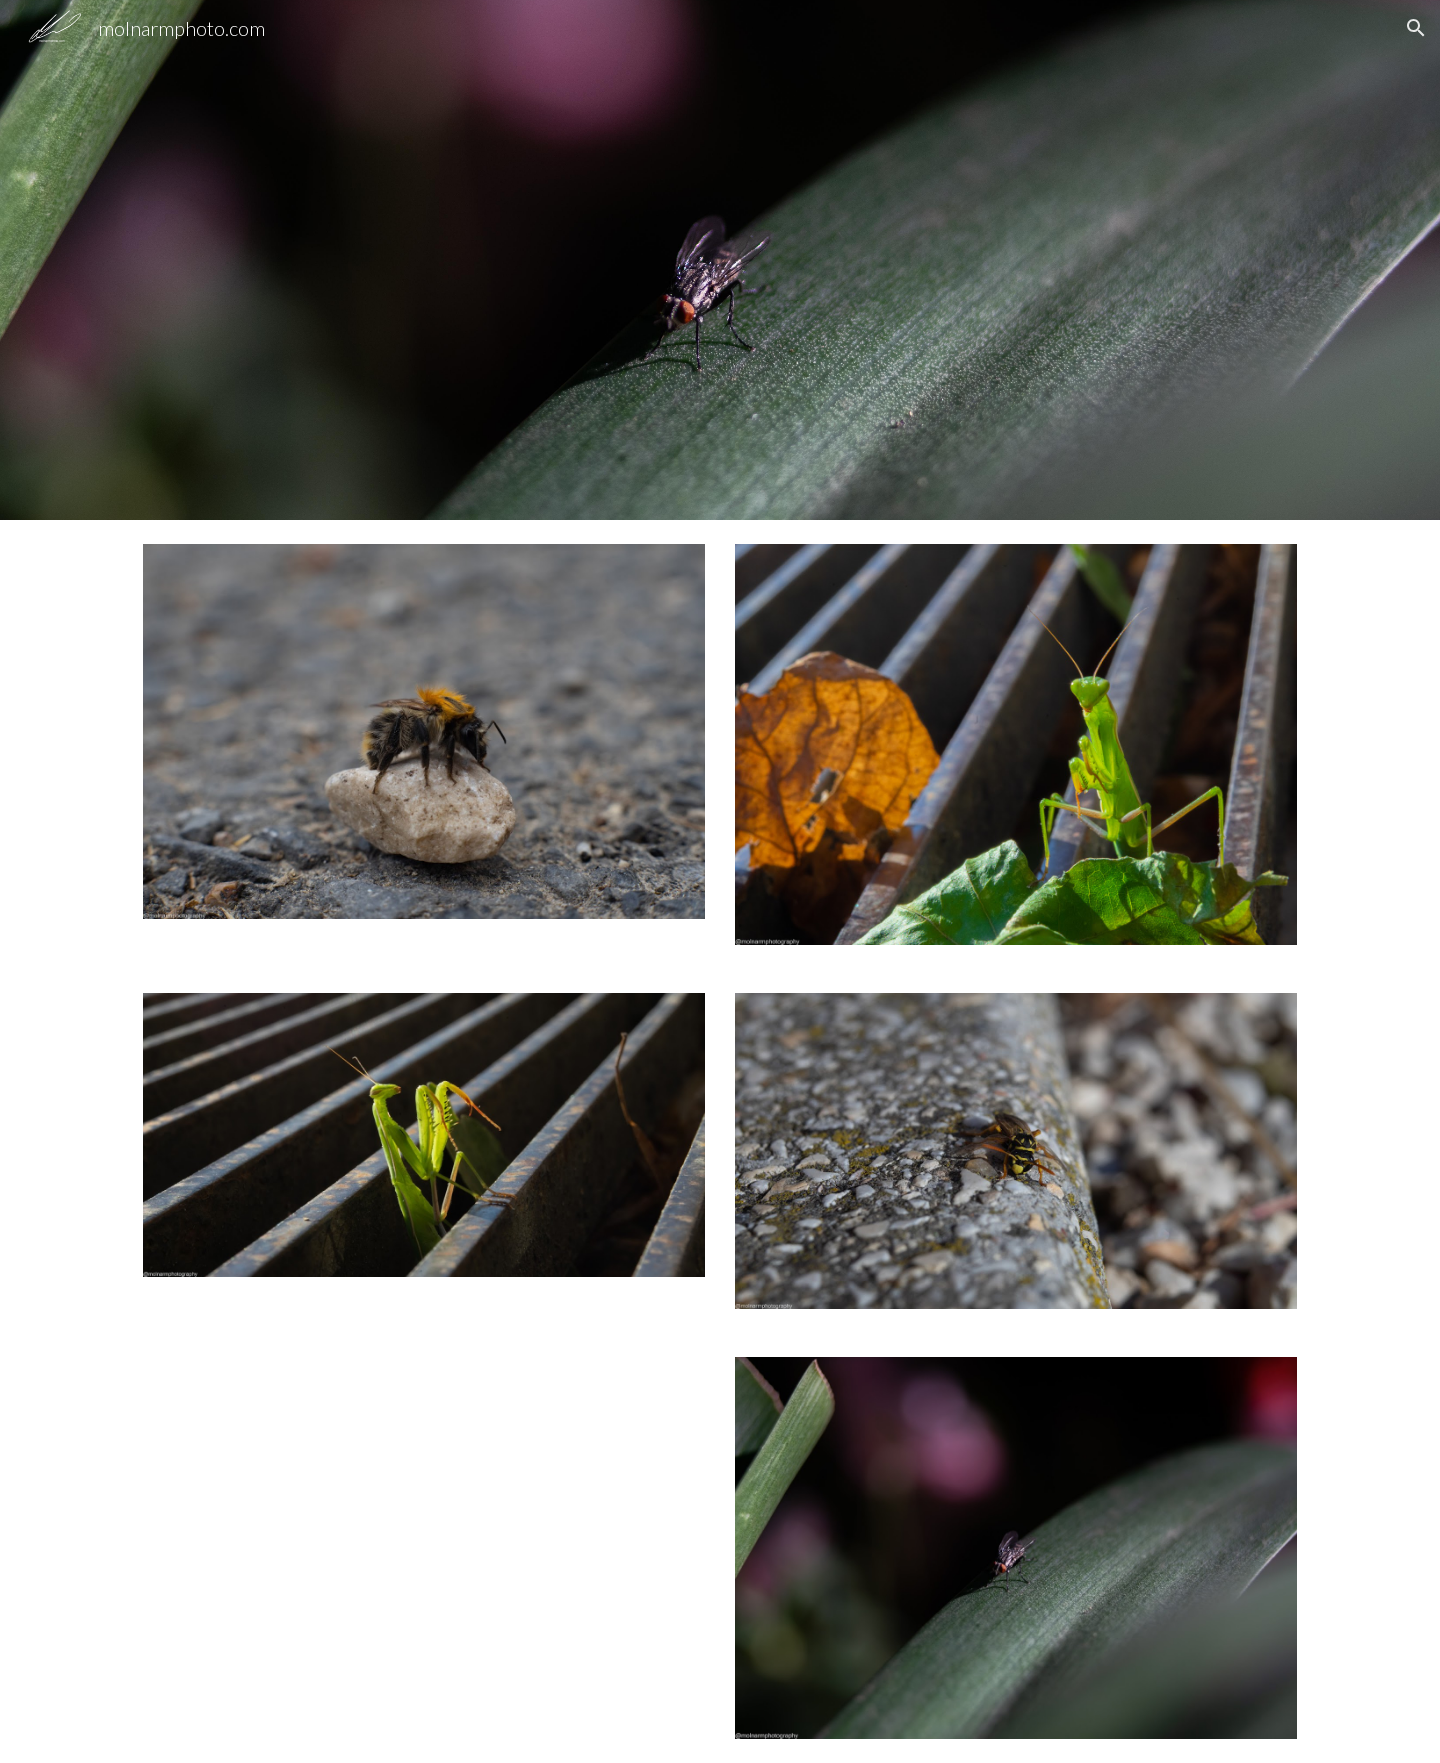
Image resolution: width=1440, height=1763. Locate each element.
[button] (1416, 28)
